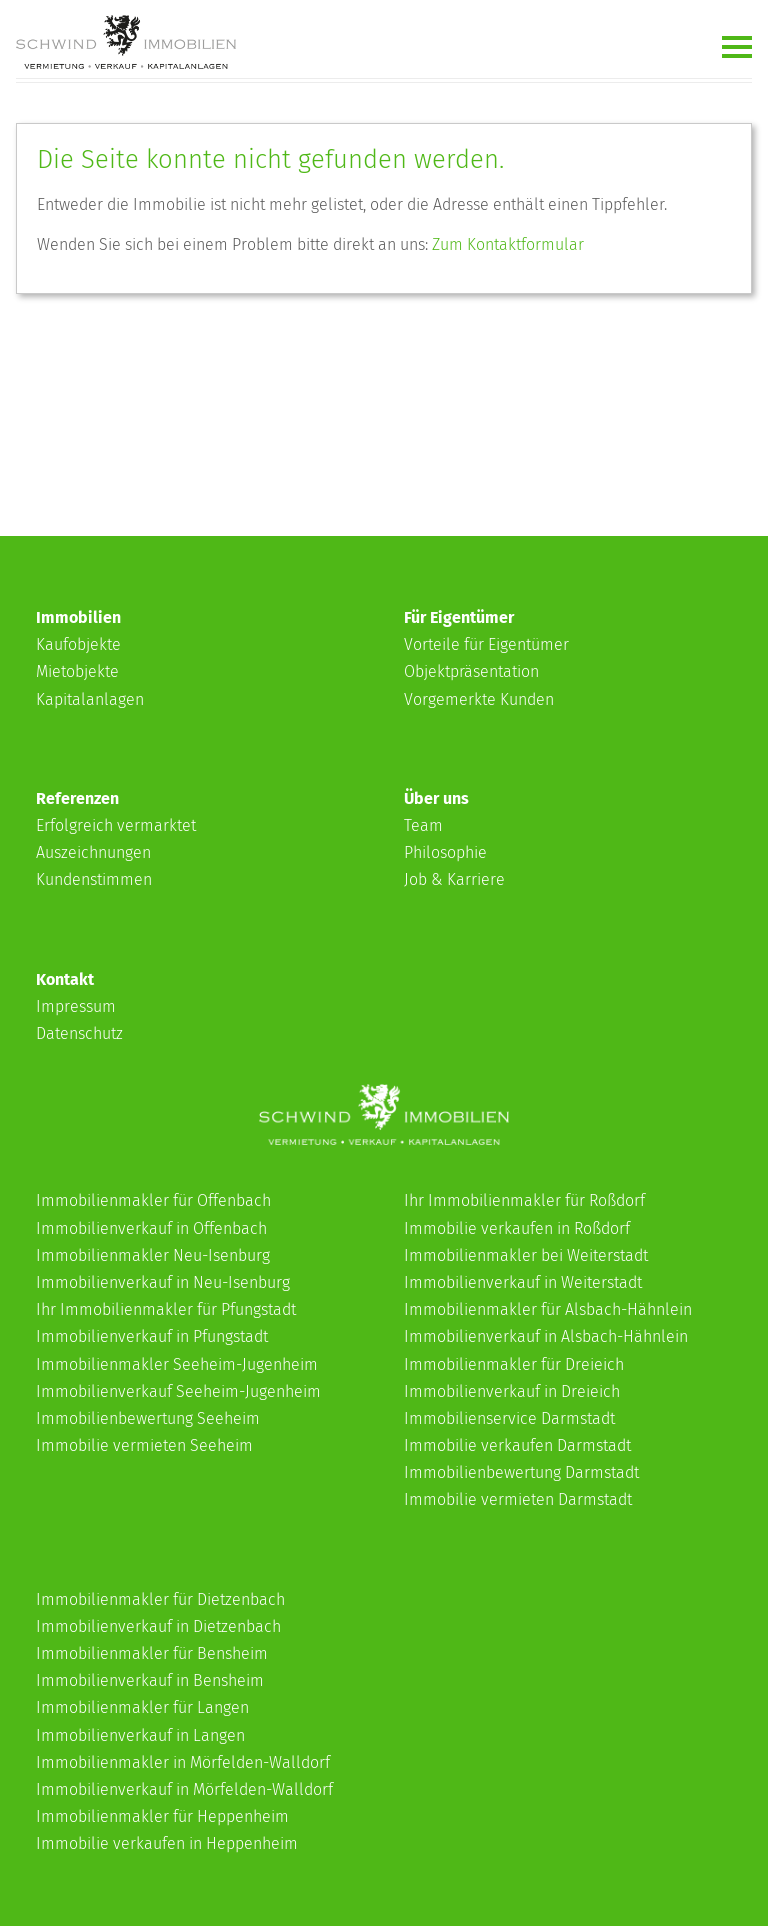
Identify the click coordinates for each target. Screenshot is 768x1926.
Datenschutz (79, 1033)
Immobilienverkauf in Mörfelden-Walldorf (184, 1789)
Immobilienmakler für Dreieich (514, 1364)
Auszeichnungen (93, 852)
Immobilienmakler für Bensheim (152, 1653)
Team (423, 825)
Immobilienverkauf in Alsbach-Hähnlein (546, 1336)
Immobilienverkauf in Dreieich (512, 1391)
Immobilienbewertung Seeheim (148, 1418)
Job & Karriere (454, 879)
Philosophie (445, 852)
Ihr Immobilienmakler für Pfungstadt (166, 1309)
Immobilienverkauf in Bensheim (150, 1680)
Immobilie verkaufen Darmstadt (517, 1445)
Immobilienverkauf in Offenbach (151, 1228)
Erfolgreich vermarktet (116, 825)
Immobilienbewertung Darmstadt (521, 1472)
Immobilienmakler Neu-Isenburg (153, 1255)
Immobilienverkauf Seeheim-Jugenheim (178, 1391)
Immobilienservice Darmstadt (509, 1418)
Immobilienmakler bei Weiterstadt (526, 1255)
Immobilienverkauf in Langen (140, 1735)
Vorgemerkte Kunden (479, 699)
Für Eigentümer (459, 617)
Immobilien (78, 617)
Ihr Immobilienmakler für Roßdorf (524, 1200)
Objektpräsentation (471, 671)
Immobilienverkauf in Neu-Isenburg (163, 1282)
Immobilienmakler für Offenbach (153, 1200)
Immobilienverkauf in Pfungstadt (152, 1336)
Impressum (76, 1006)
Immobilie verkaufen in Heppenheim (167, 1843)
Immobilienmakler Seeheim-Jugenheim (177, 1364)
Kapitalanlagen (90, 699)
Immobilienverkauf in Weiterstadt (523, 1282)
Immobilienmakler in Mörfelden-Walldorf (183, 1762)
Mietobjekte (77, 671)
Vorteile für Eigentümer (486, 644)
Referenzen (77, 798)
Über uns (436, 798)
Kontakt (65, 979)
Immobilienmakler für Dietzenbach (160, 1599)
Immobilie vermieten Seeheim (144, 1445)
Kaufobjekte (78, 644)
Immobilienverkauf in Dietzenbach (158, 1626)
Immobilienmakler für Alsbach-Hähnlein (548, 1309)
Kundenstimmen (94, 879)
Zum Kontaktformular (508, 244)
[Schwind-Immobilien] (384, 1139)
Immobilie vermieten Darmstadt (518, 1499)
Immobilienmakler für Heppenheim (162, 1816)
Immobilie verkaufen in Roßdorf (517, 1228)
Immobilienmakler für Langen (142, 1707)
